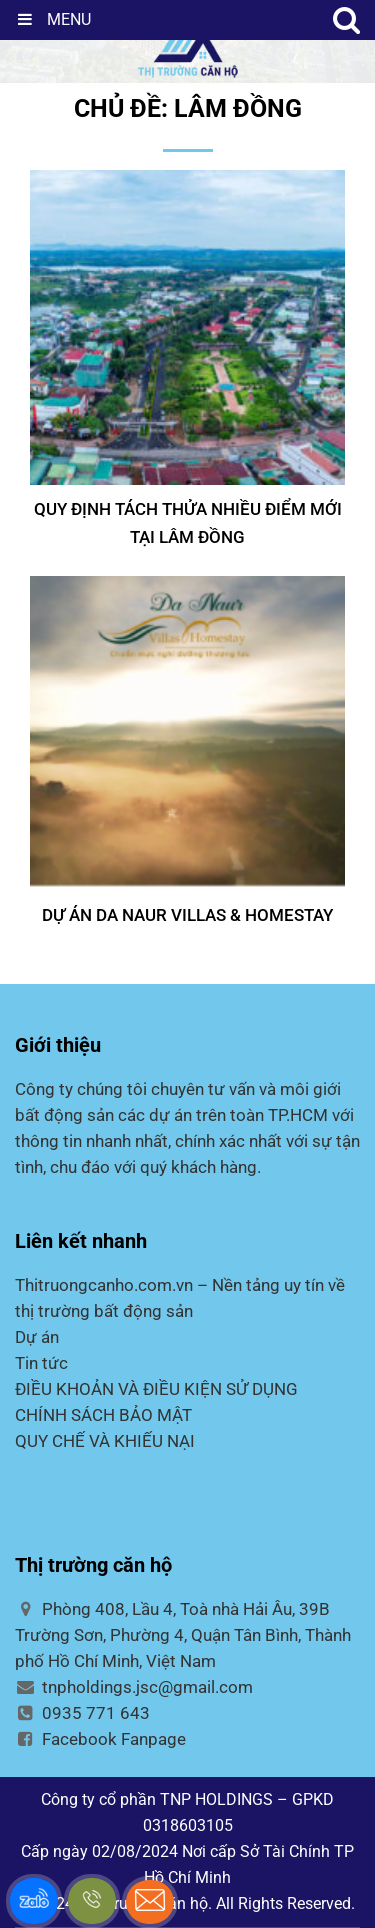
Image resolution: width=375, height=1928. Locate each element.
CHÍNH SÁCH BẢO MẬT (103, 1415)
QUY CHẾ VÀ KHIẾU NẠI (105, 1441)
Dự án (37, 1337)
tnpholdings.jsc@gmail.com (134, 1687)
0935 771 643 (82, 1713)
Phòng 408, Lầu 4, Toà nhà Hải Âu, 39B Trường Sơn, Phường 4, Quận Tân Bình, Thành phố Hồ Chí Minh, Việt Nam (183, 1635)
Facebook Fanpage (100, 1739)
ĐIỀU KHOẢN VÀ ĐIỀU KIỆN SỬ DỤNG (156, 1389)
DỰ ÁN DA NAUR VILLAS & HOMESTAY (187, 915)
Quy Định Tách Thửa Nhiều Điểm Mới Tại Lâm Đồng (188, 523)
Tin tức (41, 1363)
